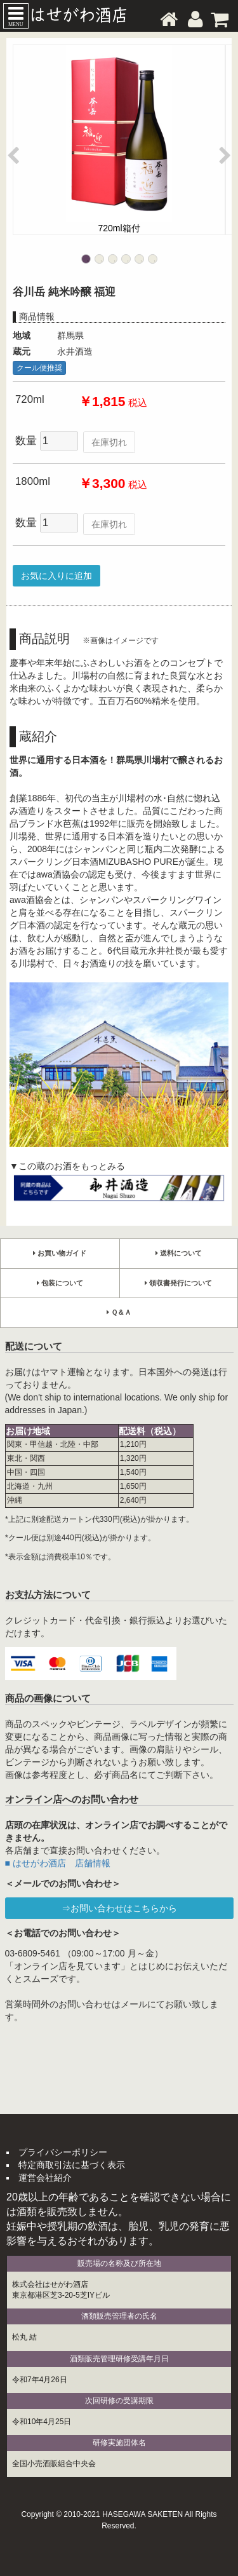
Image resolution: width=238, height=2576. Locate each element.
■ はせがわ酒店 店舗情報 (57, 1863)
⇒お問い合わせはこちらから (119, 1908)
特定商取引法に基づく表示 (71, 2165)
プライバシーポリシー (62, 2152)
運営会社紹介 (45, 2178)
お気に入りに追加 (56, 576)
